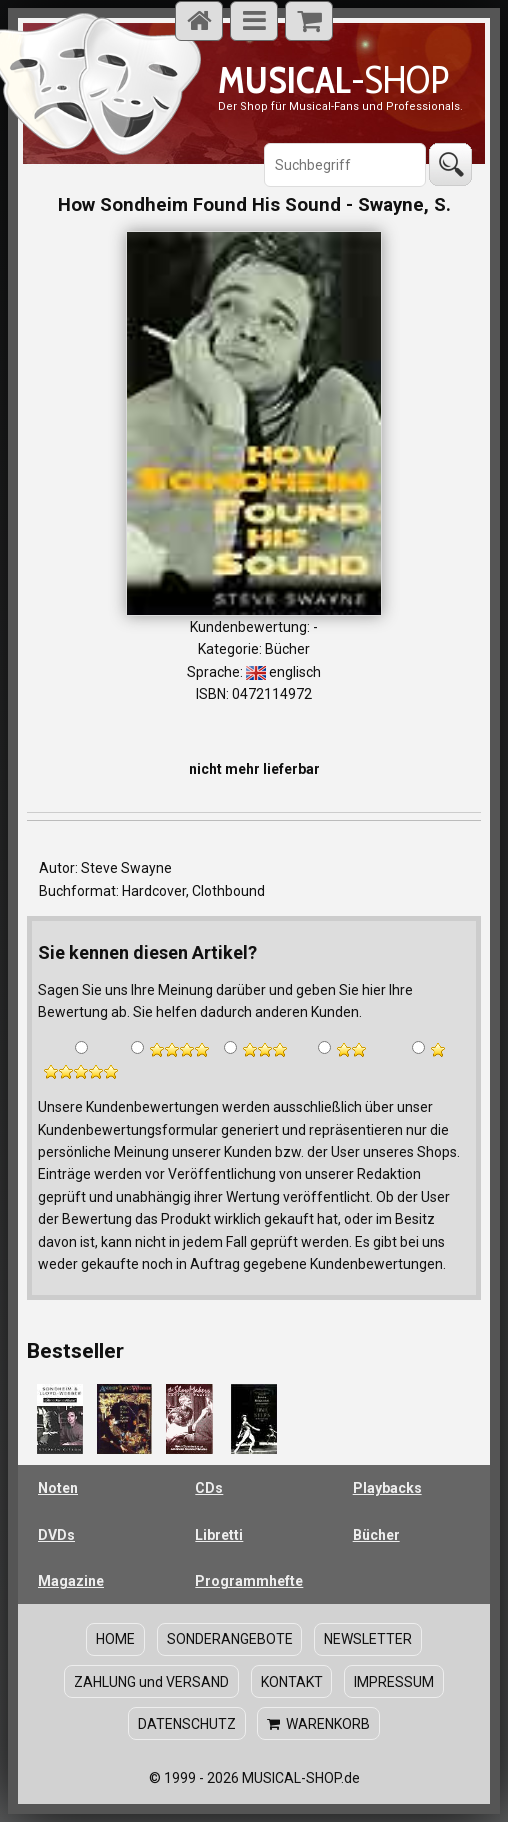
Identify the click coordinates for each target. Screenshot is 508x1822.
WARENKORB (318, 1724)
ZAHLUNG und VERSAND (151, 1682)
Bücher (376, 1535)
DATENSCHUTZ (187, 1724)
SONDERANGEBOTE (230, 1639)
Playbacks (387, 1488)
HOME (115, 1639)
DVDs (56, 1535)
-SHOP (333, 79)
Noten (58, 1488)
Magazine (71, 1581)
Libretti (219, 1535)
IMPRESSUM (394, 1682)
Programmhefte (249, 1581)
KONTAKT (292, 1682)
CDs (209, 1488)
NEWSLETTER (368, 1639)
